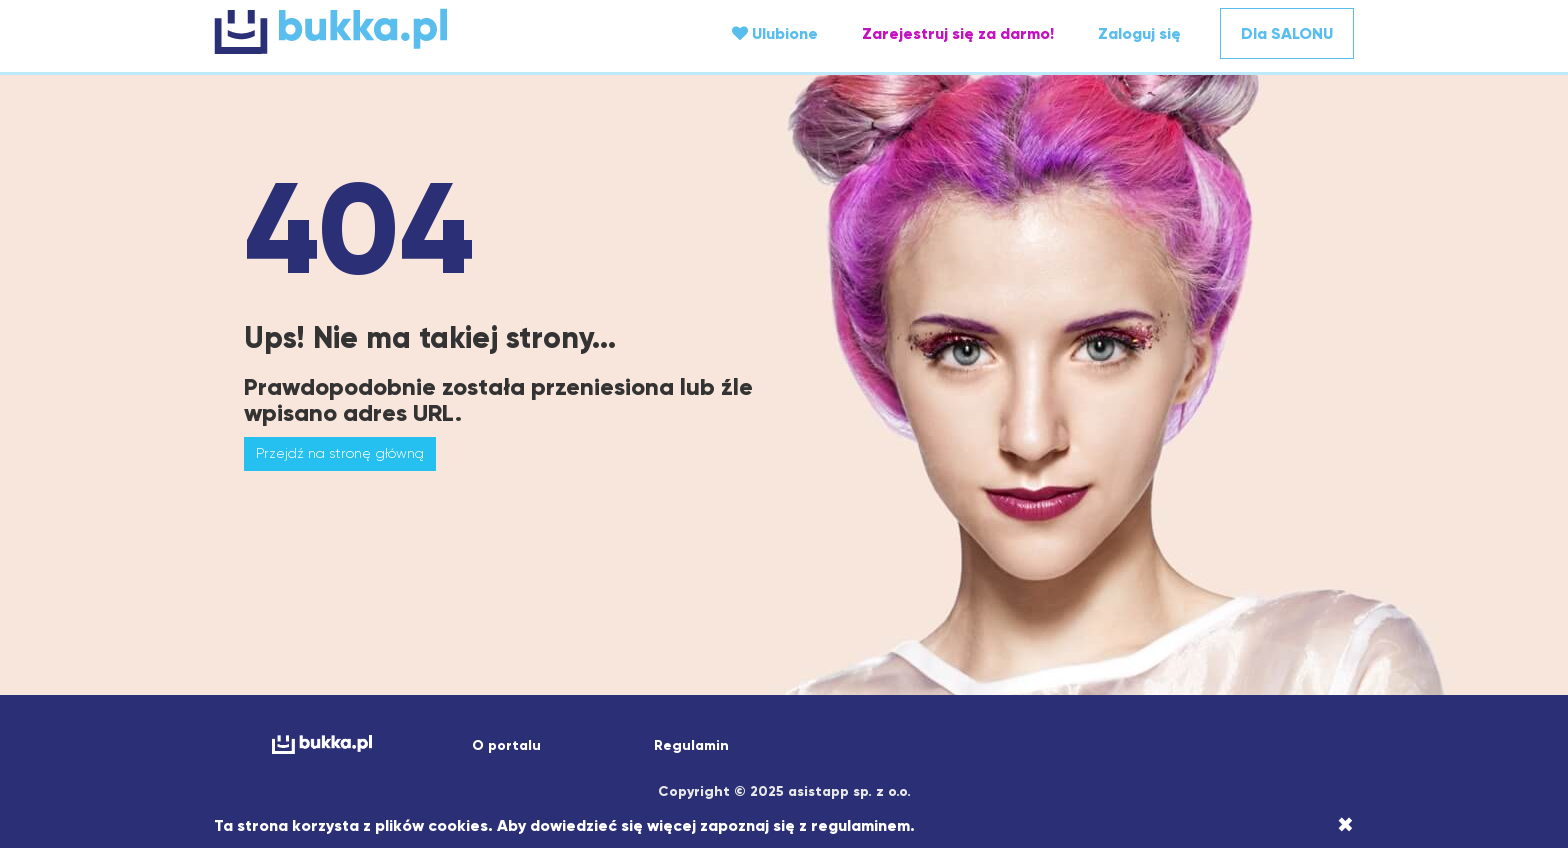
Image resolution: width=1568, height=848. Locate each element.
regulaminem (860, 825)
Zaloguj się (1139, 33)
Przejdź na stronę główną (340, 453)
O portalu (506, 745)
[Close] (1345, 825)
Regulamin (691, 745)
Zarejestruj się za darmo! (958, 33)
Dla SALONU (1287, 33)
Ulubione (775, 33)
